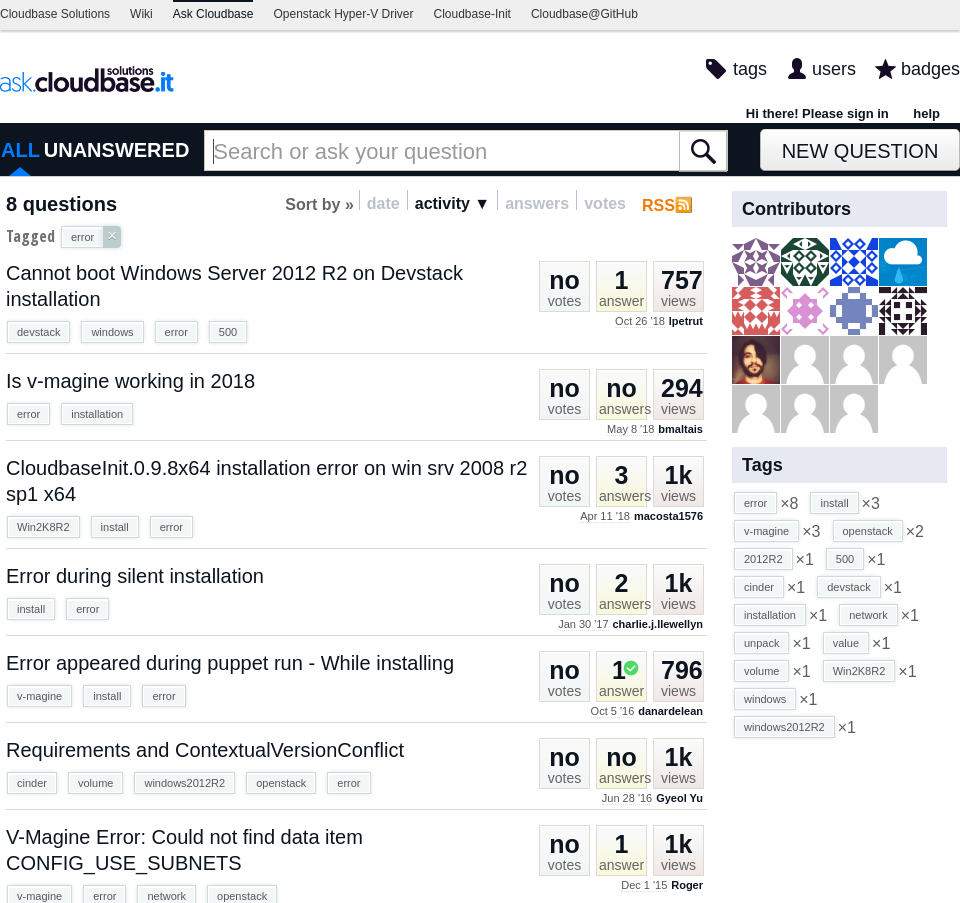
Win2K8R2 (43, 527)
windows (112, 332)
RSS (658, 205)
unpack (761, 643)
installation (97, 414)
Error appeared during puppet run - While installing (230, 663)
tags (750, 69)
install (115, 527)
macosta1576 (668, 516)
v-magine (39, 696)
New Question (860, 151)
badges (930, 69)
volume (95, 783)
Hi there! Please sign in (817, 113)
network (868, 615)
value (846, 643)
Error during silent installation (135, 576)
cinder (32, 783)
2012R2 (763, 559)
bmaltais (680, 429)
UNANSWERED (117, 150)
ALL (20, 150)
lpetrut (686, 321)
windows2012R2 (184, 783)
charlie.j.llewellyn (658, 624)
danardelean (670, 711)
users (834, 69)
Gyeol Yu (679, 798)
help (926, 113)
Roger (687, 885)
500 (228, 332)
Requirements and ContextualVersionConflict (205, 750)
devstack (38, 332)
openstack (281, 783)
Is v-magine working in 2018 (130, 381)
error (176, 332)
